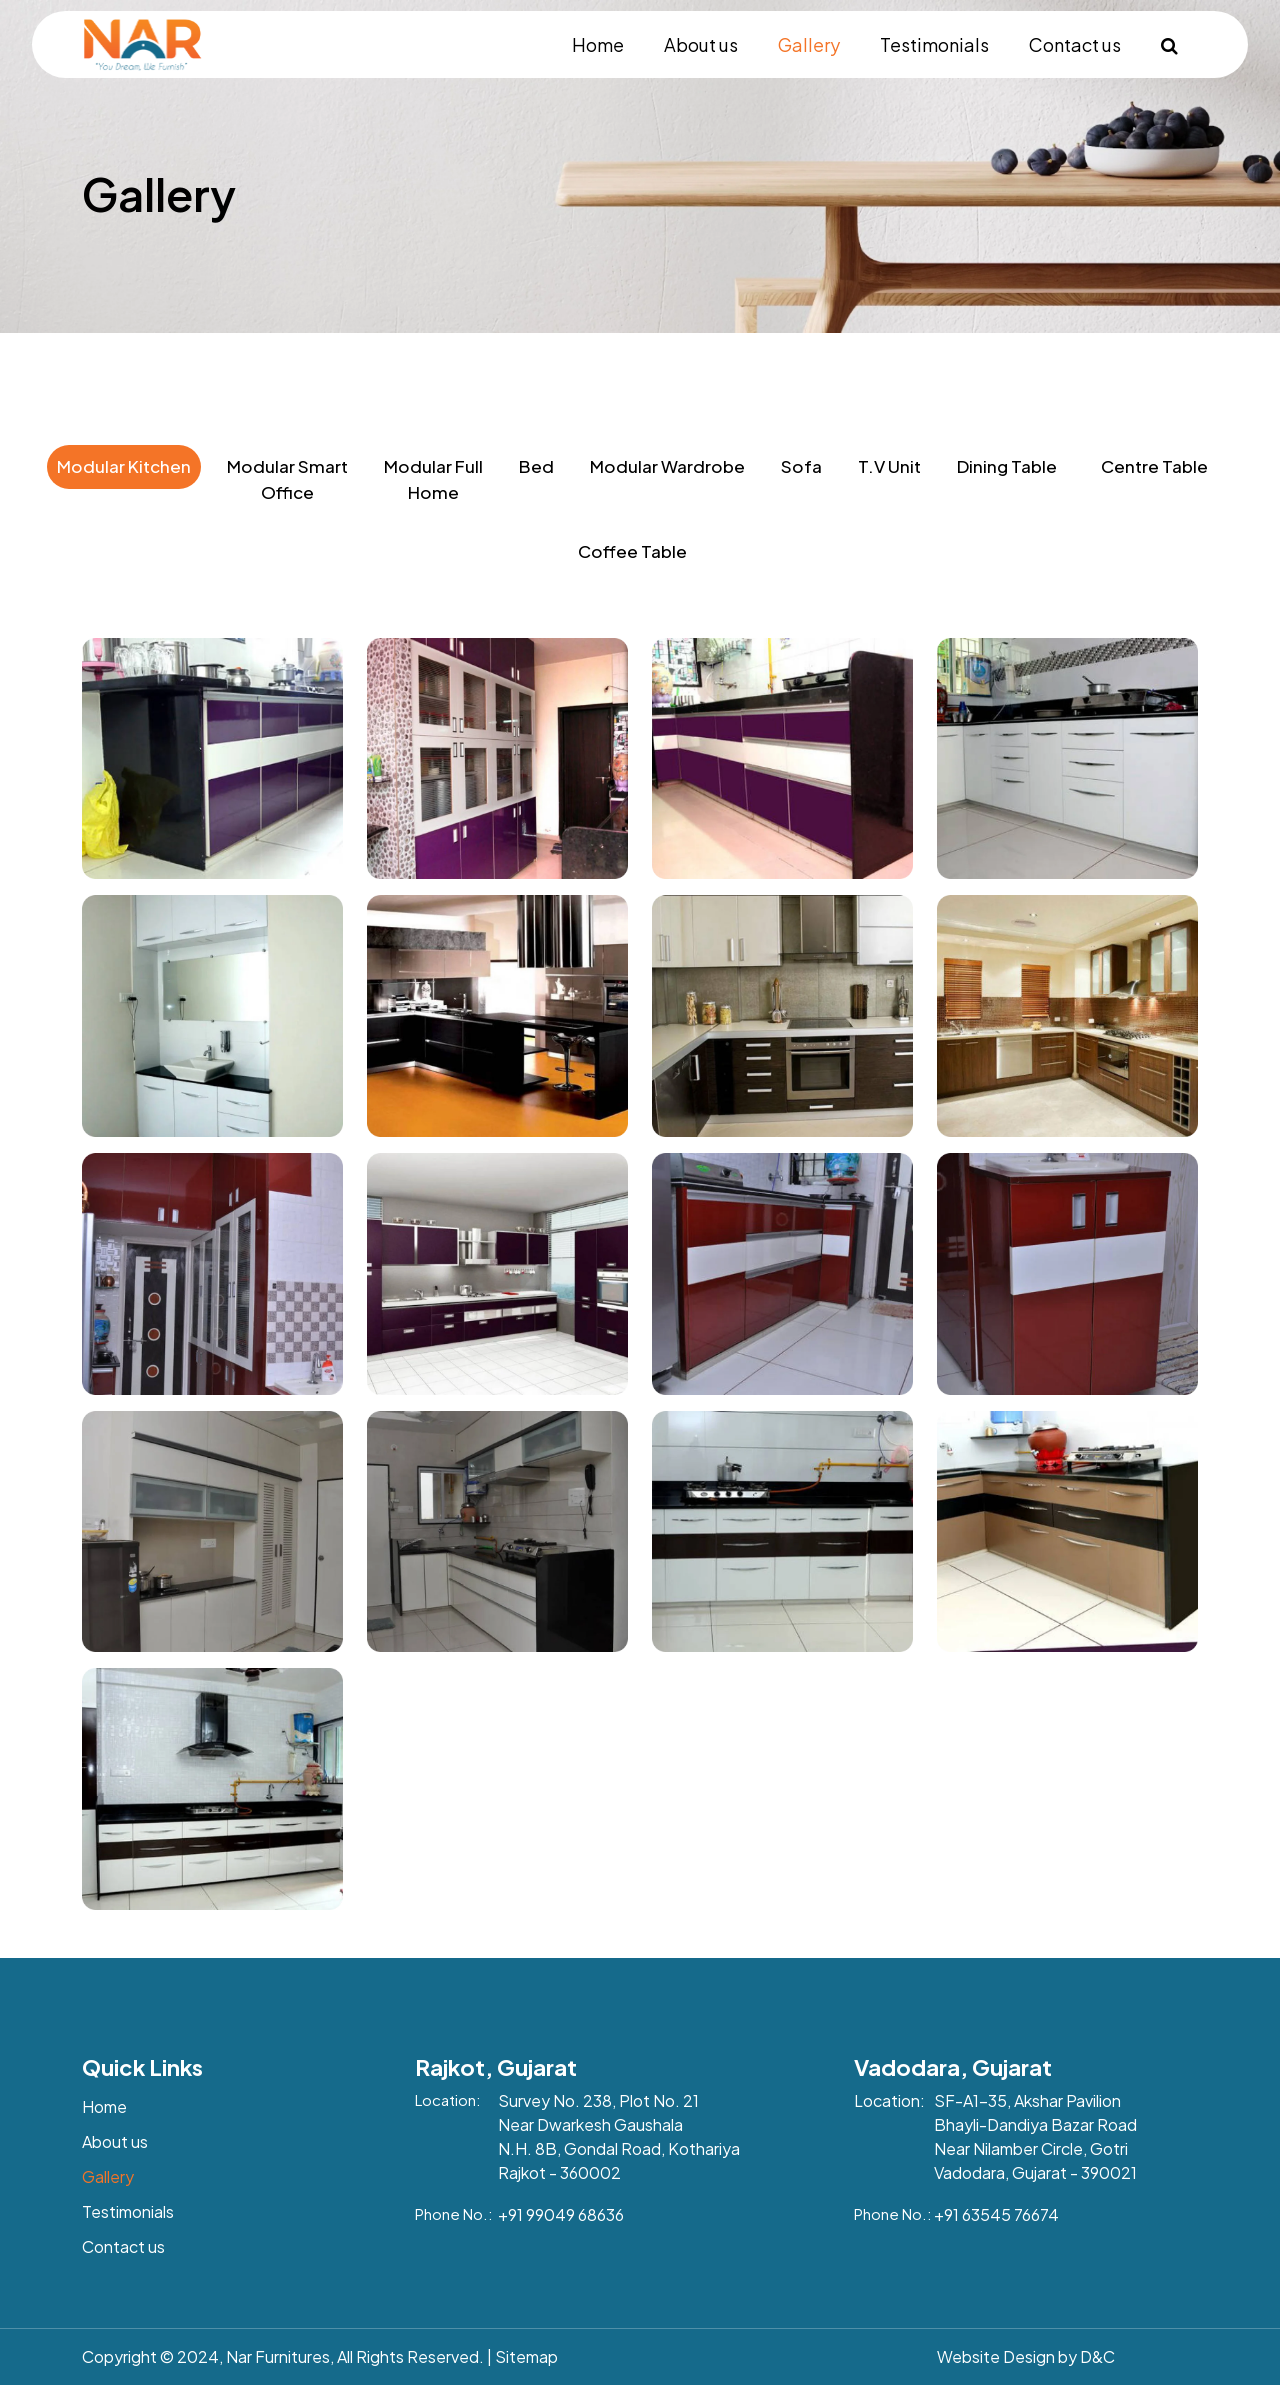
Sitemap (526, 2356)
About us (701, 44)
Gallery (809, 44)
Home (598, 44)
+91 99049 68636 (561, 2214)
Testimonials (934, 44)
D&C (1097, 2356)
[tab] (124, 496)
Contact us (1075, 44)
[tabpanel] (640, 1266)
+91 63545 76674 (996, 2214)
